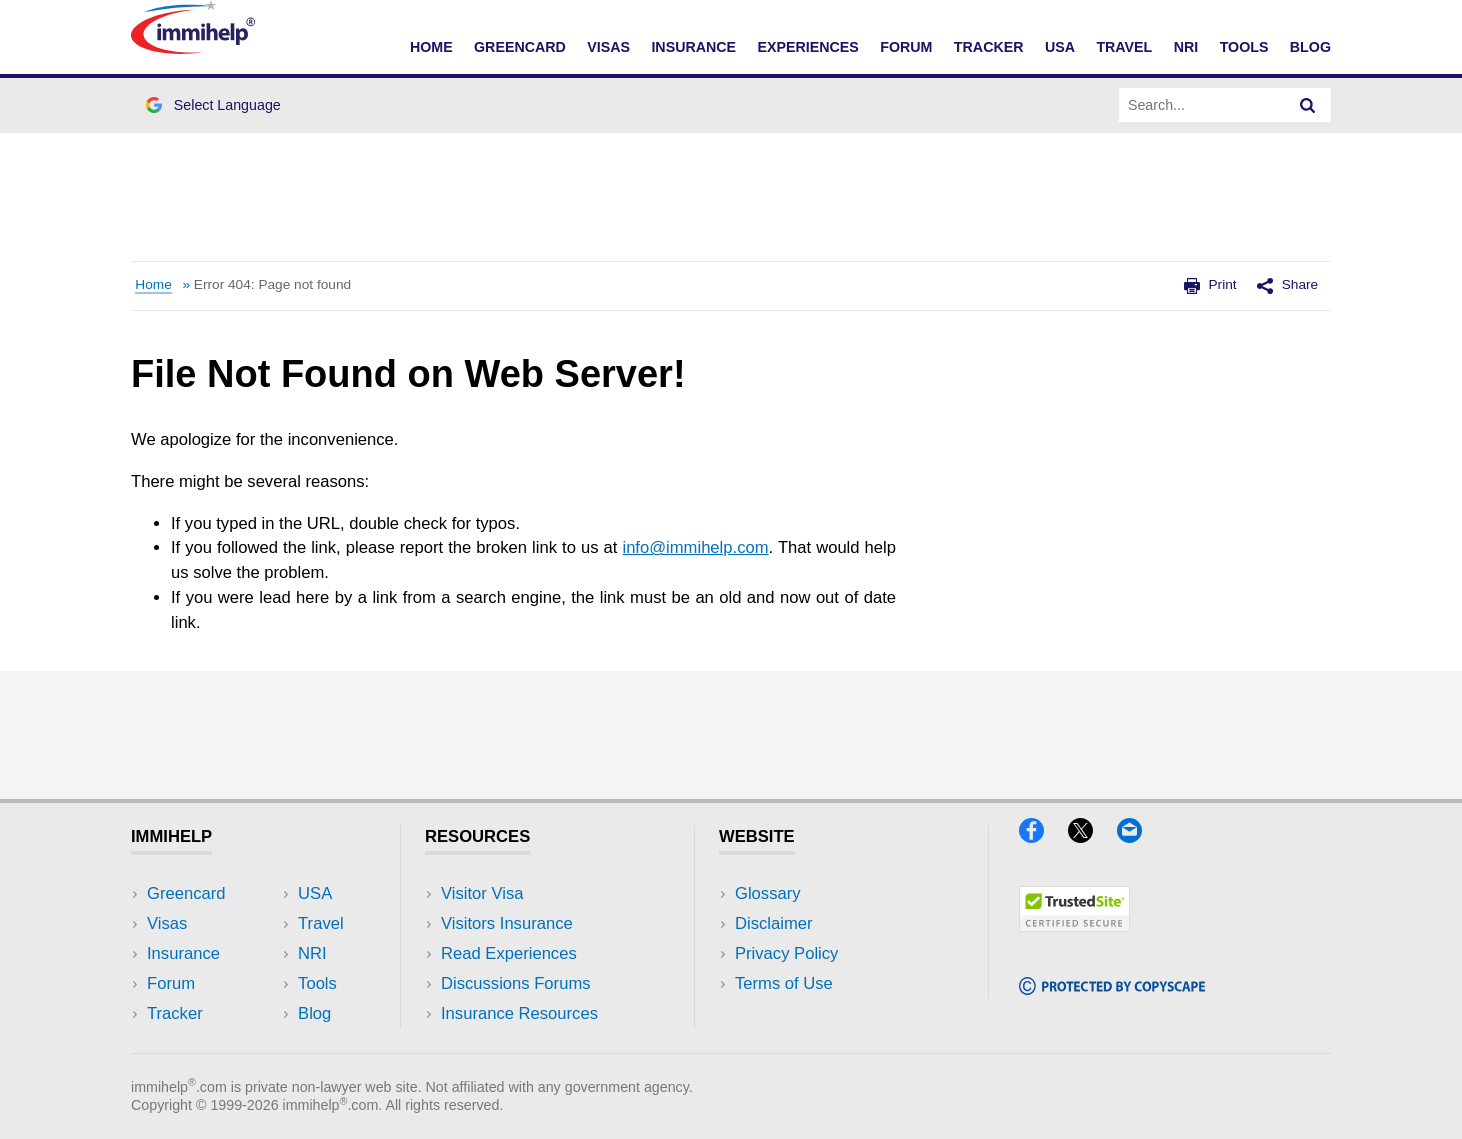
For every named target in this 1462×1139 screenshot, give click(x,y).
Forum (906, 47)
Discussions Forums (516, 983)
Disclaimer (774, 923)
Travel (1124, 47)
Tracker (989, 47)
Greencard (520, 47)
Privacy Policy (786, 953)
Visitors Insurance (507, 923)
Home (431, 47)
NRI (1186, 47)
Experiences (807, 47)
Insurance (693, 47)
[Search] (1308, 105)
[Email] (1139, 836)
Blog (1310, 47)
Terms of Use (784, 983)
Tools (1244, 47)
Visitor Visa (482, 893)
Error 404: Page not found (272, 284)
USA (1060, 47)
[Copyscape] (1112, 988)
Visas (608, 47)
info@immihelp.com (695, 547)
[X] (1090, 836)
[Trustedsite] (1074, 925)
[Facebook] (1041, 836)
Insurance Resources (519, 1013)
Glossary (768, 893)
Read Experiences (509, 953)
